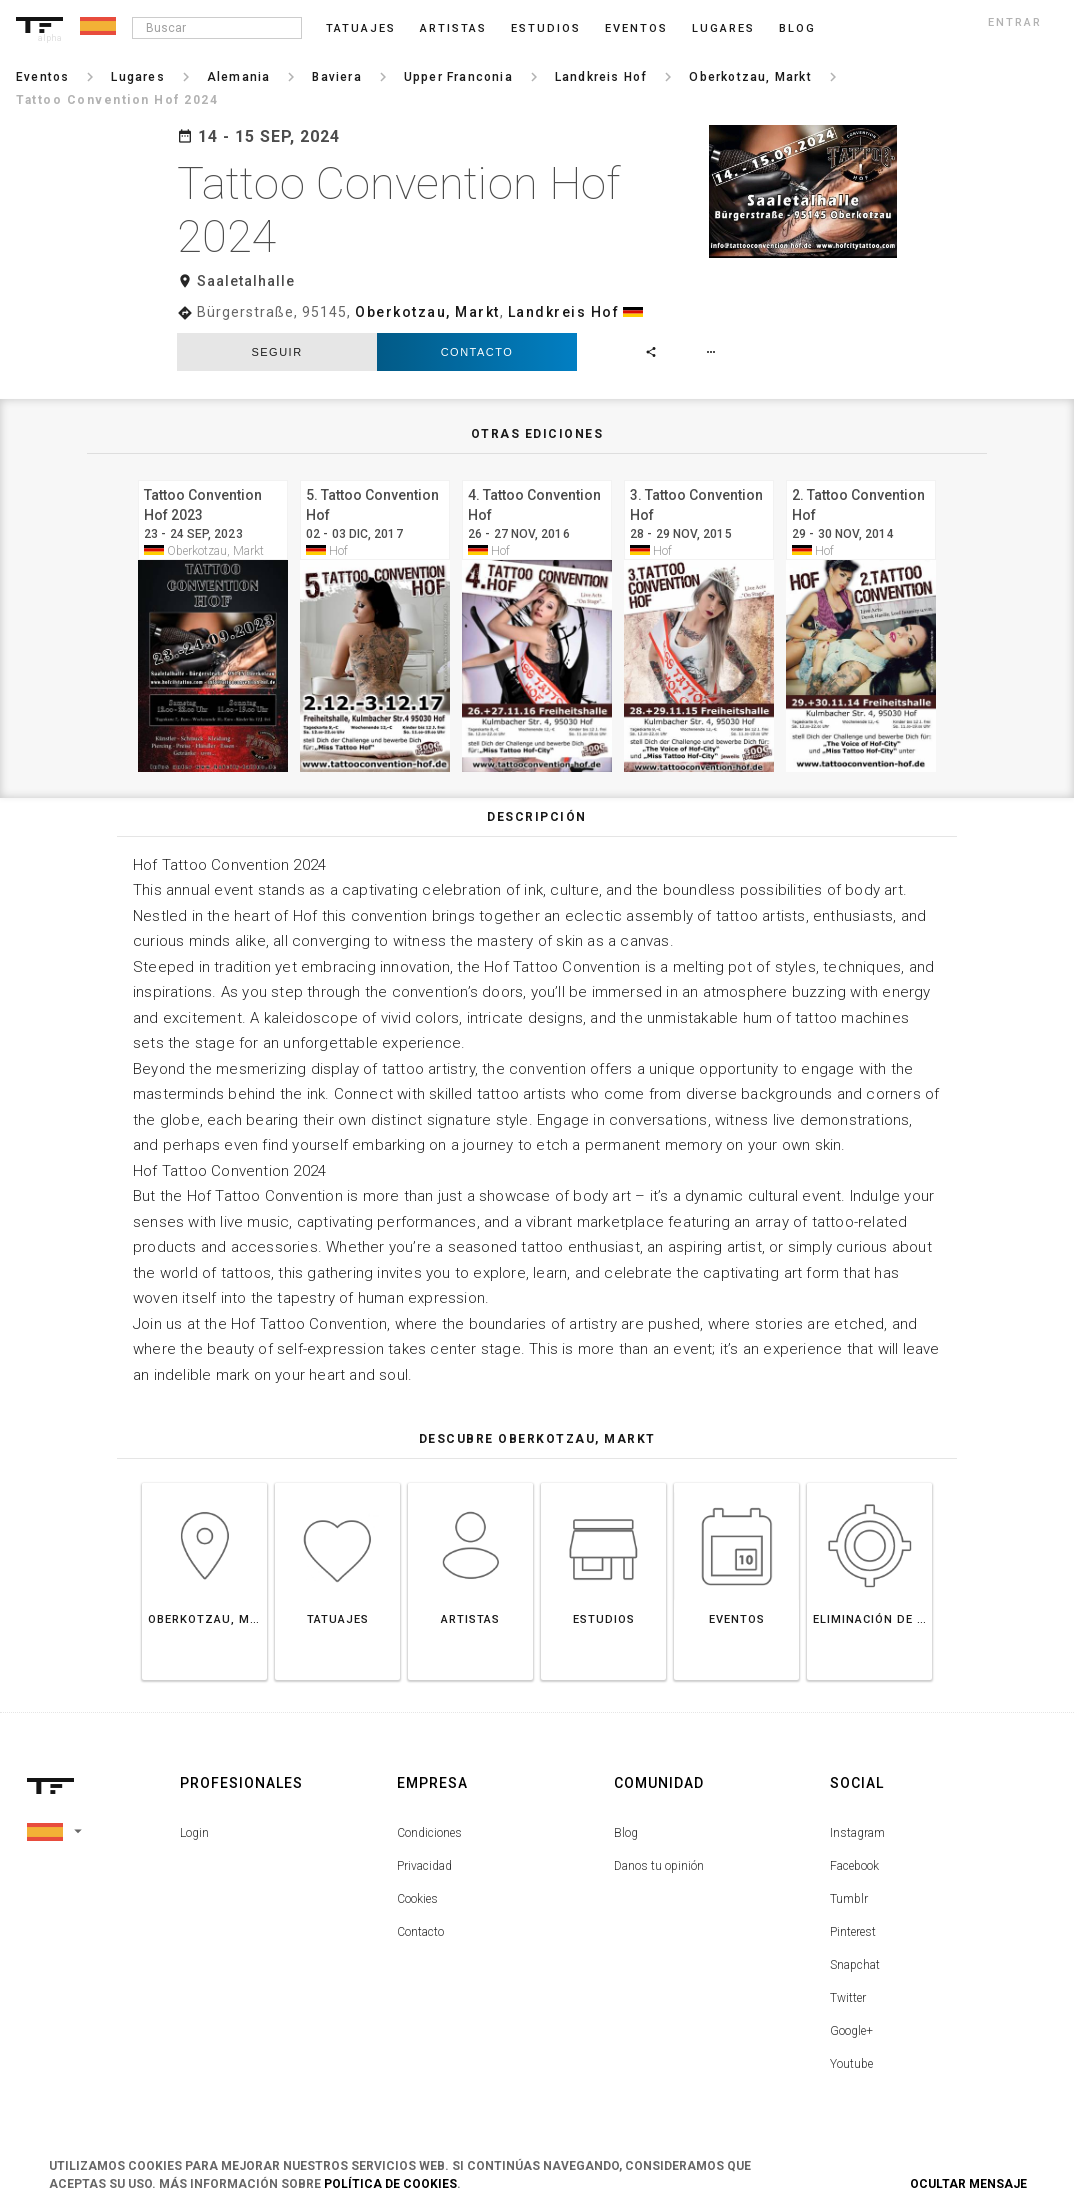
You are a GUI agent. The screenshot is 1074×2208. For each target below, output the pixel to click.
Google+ (851, 2031)
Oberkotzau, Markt (427, 312)
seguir (276, 352)
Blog (626, 1833)
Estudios (546, 28)
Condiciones (429, 1833)
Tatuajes (361, 28)
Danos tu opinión (659, 1866)
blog (797, 28)
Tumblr (849, 1899)
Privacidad (424, 1866)
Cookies (417, 1899)
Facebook (854, 1866)
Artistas (453, 28)
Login (194, 1833)
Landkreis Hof (564, 312)
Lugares (723, 28)
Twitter (848, 1998)
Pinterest (853, 1932)
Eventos (636, 28)
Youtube (851, 2064)
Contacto (477, 352)
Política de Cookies (390, 2184)
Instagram (857, 1833)
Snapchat (855, 1965)
